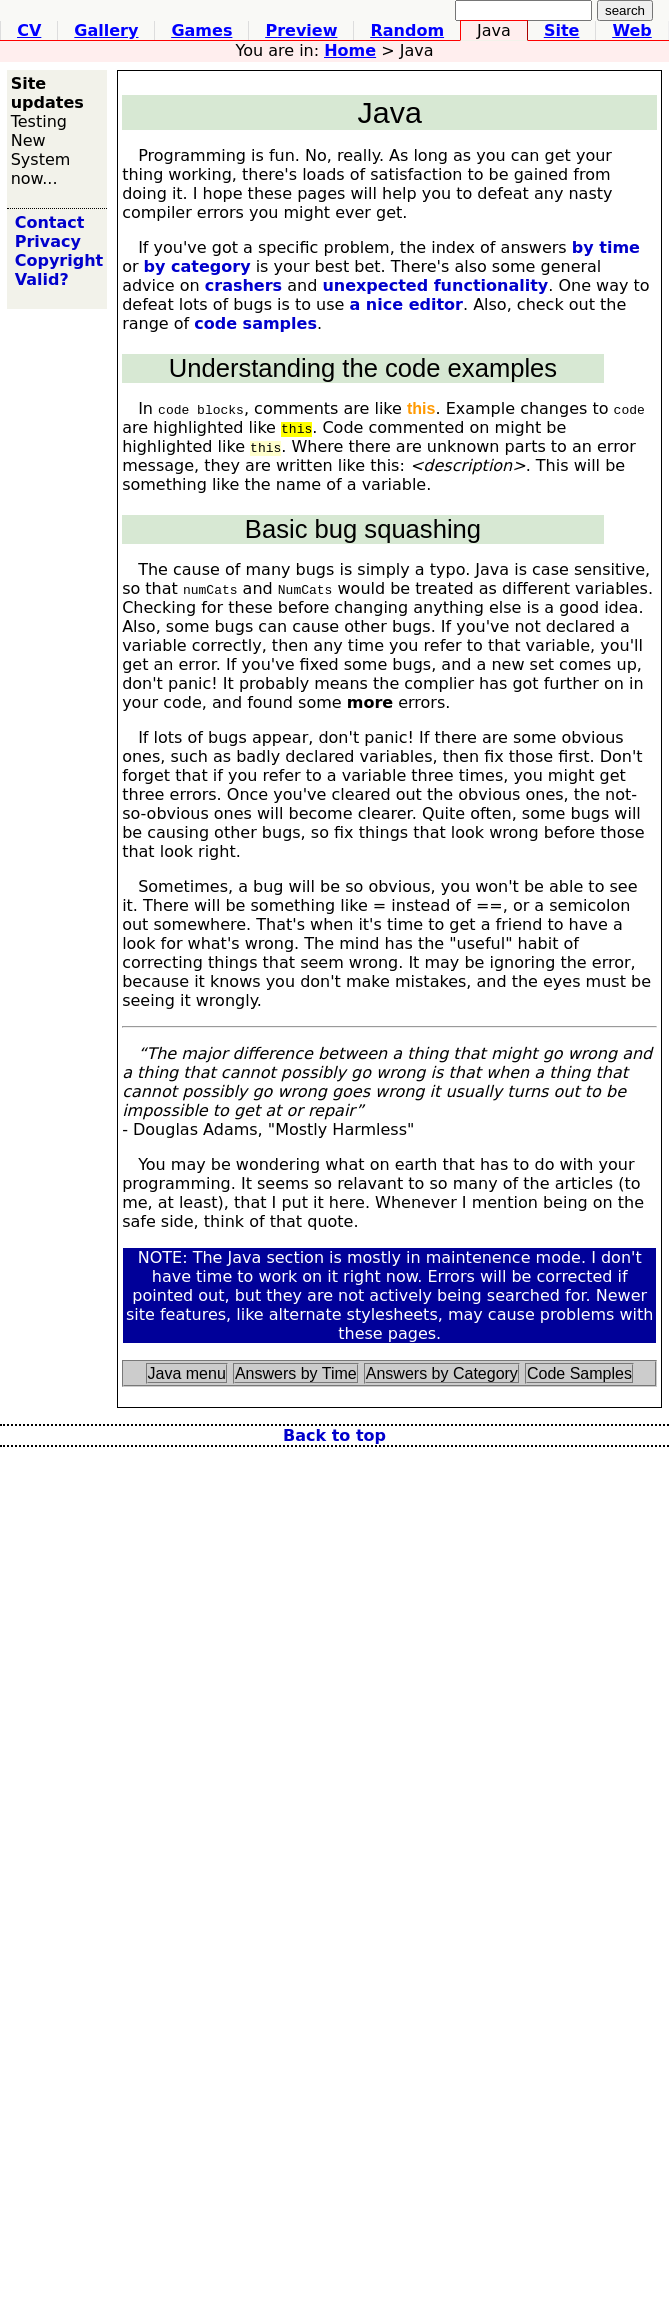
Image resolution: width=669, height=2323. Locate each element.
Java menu (187, 1373)
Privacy (48, 241)
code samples (255, 323)
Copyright (59, 260)
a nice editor (406, 304)
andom (407, 30)
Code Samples (579, 1373)
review (301, 30)
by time (606, 247)
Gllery (106, 30)
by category (197, 266)
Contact (50, 222)
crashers (243, 285)
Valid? (42, 279)
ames (201, 30)
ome (350, 50)
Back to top (334, 1435)
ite (562, 30)
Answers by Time (296, 1373)
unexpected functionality (435, 285)
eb (631, 30)
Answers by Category (442, 1373)
